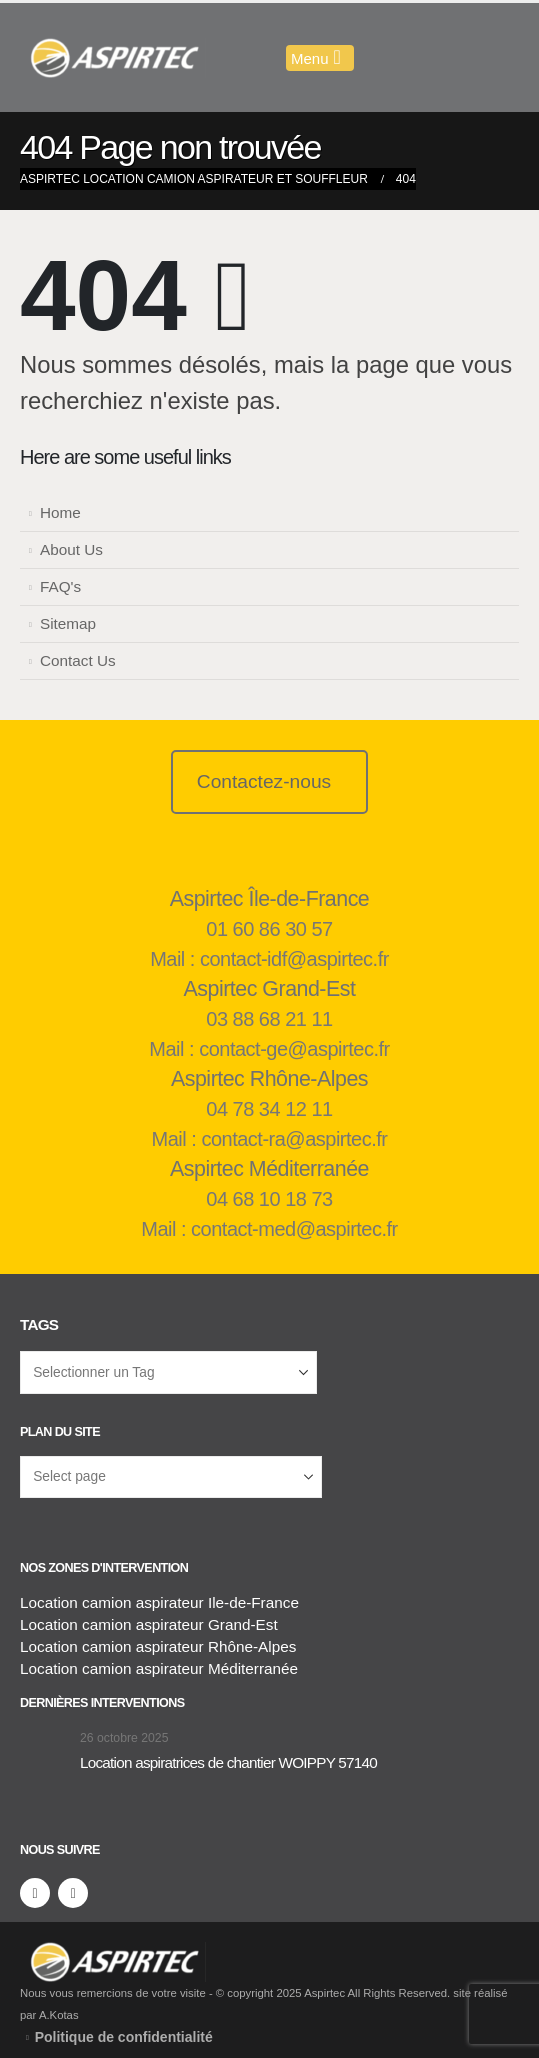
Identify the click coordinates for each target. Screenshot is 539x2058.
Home (60, 512)
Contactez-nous (264, 781)
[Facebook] (35, 1893)
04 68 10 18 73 (269, 1199)
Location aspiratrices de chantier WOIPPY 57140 (228, 1762)
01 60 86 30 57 (269, 929)
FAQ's (60, 586)
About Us (71, 549)
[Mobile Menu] (320, 58)
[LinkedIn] (73, 1893)
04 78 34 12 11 (269, 1109)
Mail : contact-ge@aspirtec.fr (269, 1049)
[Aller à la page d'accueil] (45, 1750)
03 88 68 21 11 (269, 1019)
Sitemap (68, 623)
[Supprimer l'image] (113, 1952)
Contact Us (78, 660)
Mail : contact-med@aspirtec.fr (269, 1229)
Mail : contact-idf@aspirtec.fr (269, 959)
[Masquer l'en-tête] (113, 58)
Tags (39, 1324)
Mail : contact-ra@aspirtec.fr (270, 1139)
